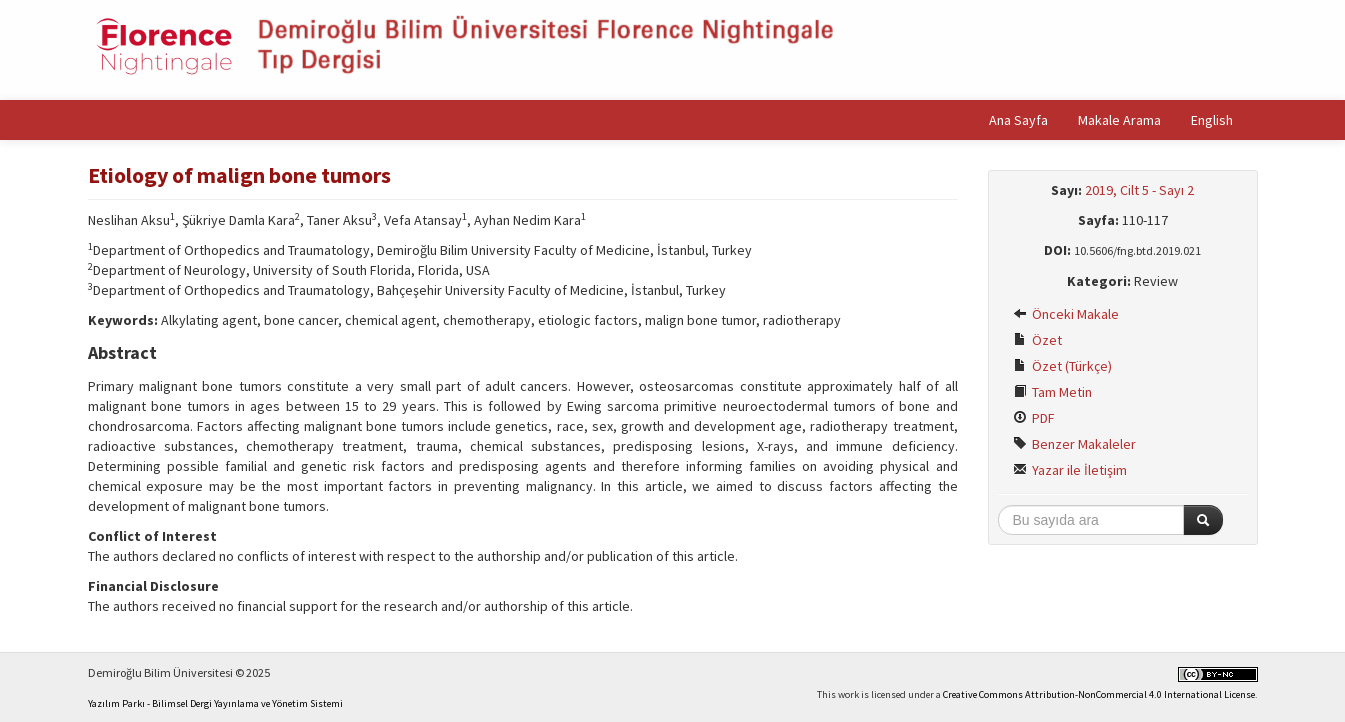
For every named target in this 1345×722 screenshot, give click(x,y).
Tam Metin (1052, 392)
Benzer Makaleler (1074, 444)
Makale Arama (1119, 120)
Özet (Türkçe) (1062, 366)
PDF (1034, 418)
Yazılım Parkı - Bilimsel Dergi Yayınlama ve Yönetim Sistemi (215, 703)
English (1212, 120)
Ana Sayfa (1018, 120)
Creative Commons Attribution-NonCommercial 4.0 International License (1099, 694)
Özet (1037, 340)
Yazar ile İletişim (1070, 470)
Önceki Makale (1066, 314)
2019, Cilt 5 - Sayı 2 (1139, 190)
